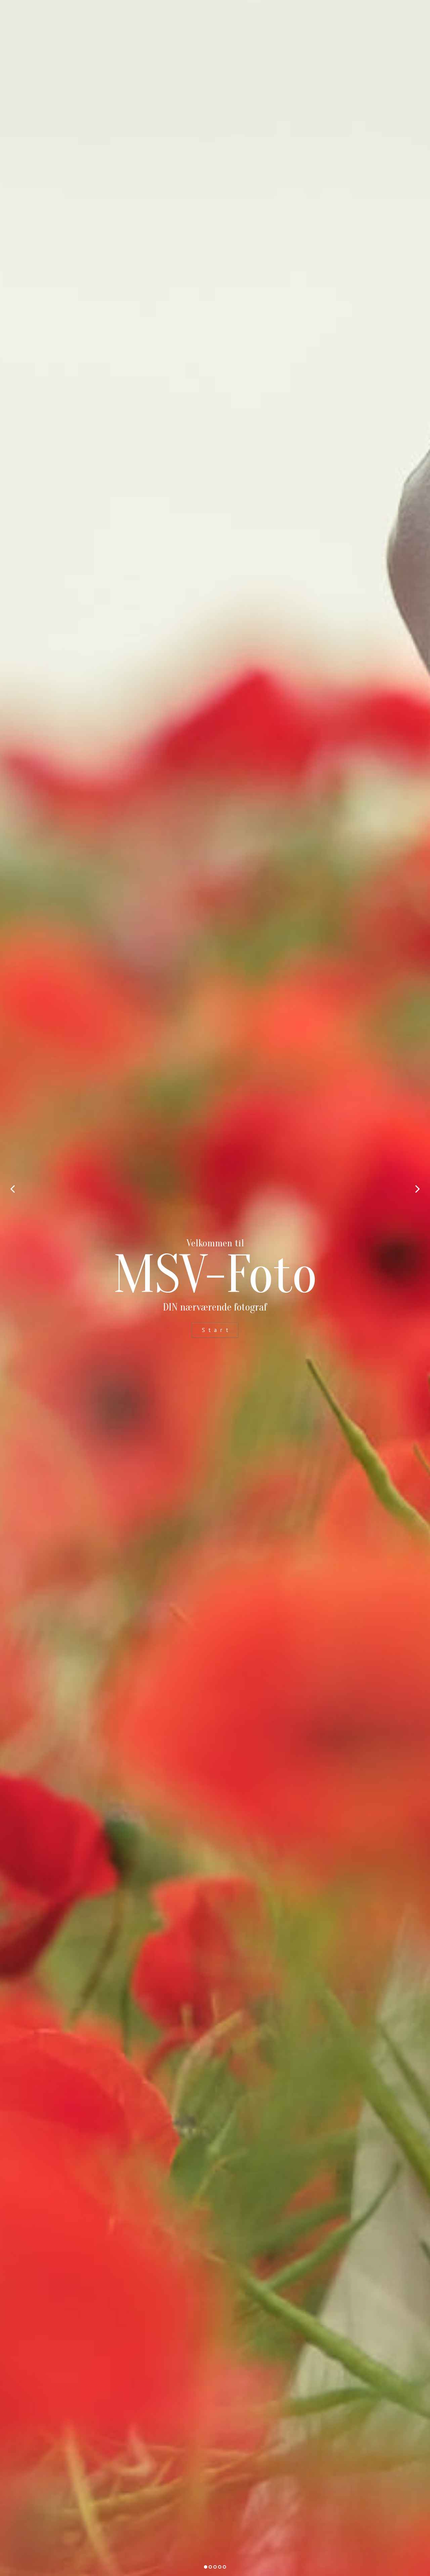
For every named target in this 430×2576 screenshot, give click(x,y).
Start (216, 1330)
